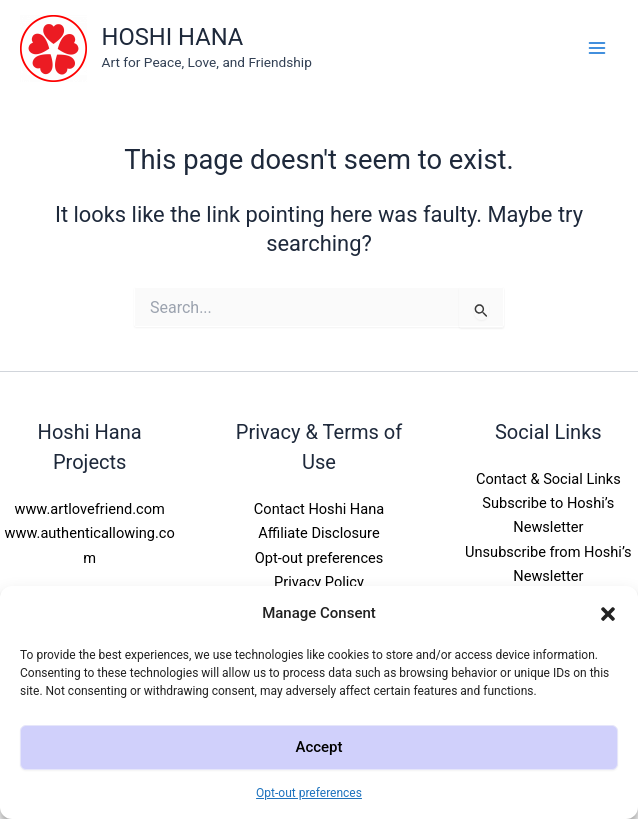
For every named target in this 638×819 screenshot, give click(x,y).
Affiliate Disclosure (318, 533)
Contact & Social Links (548, 479)
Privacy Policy (319, 582)
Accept (318, 747)
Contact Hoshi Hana (319, 509)
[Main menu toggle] (597, 48)
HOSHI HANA (173, 37)
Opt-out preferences (309, 793)
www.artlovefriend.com (89, 509)
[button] (608, 614)
